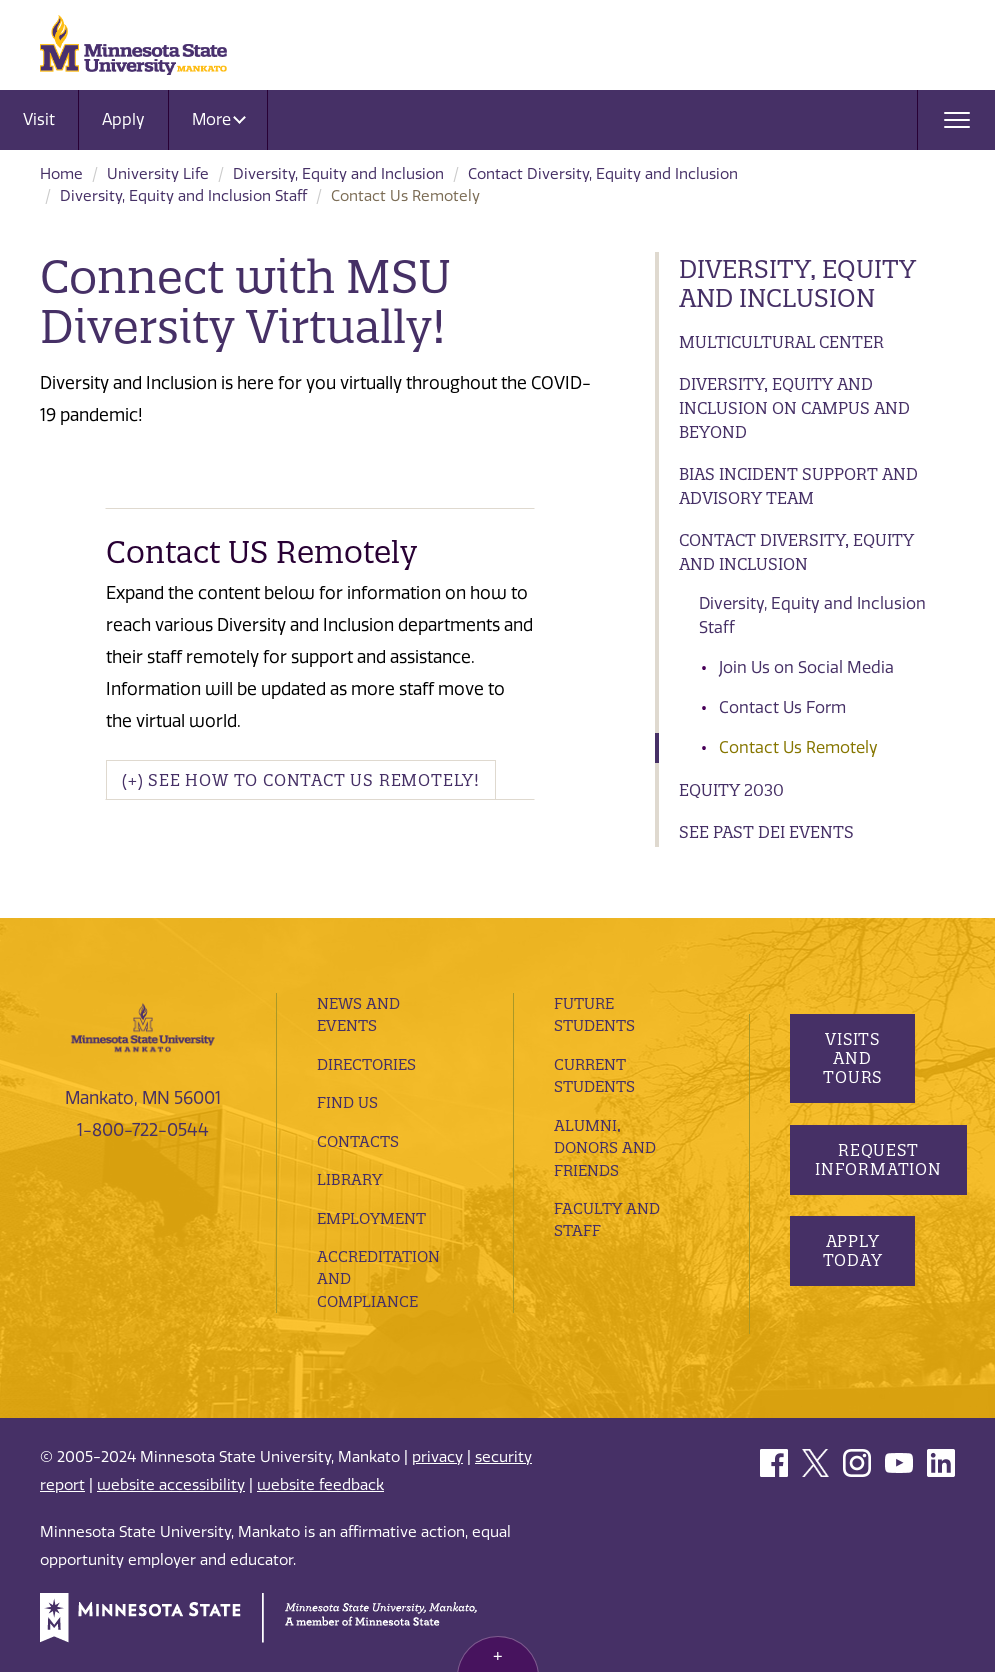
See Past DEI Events (766, 832)
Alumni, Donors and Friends (605, 1148)
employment (371, 1218)
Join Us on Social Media (806, 667)
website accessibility (171, 1485)
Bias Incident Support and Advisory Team (798, 486)
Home (61, 174)
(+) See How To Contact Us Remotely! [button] (301, 780)
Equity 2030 (731, 790)
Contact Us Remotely (798, 747)
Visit (39, 119)
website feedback (320, 1485)
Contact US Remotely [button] (261, 552)
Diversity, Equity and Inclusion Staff (183, 196)
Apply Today (852, 1250)
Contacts (358, 1141)
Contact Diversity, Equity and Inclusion (603, 174)
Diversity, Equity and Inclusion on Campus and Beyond (794, 408)
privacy (437, 1457)
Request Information (878, 1159)
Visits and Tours (852, 1058)
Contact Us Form (782, 707)
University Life (158, 174)
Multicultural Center (781, 342)
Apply (123, 119)
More (219, 119)
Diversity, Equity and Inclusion (338, 174)
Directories (366, 1064)
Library (349, 1179)
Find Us (347, 1102)
